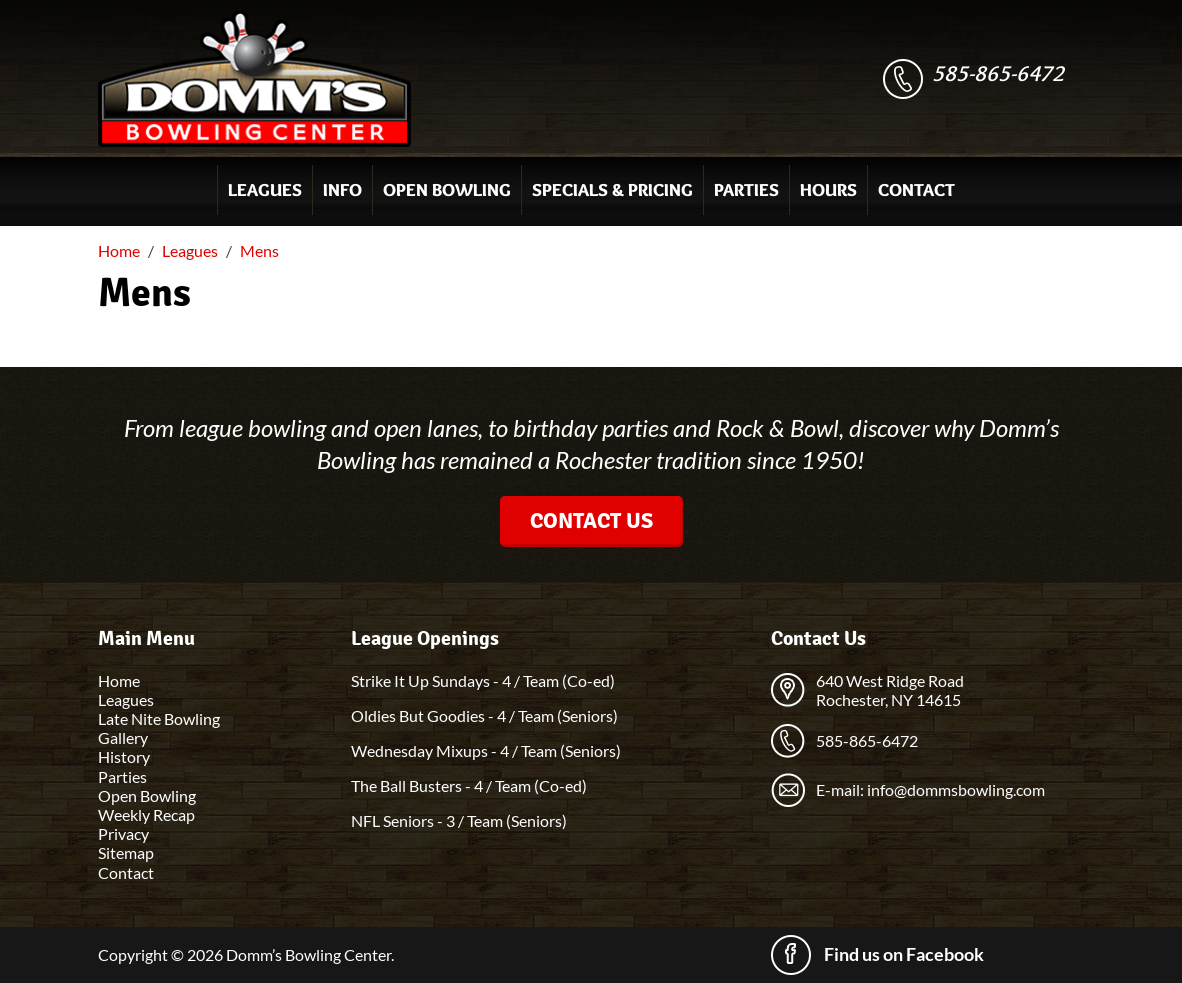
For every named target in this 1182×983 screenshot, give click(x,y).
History (124, 756)
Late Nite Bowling (159, 718)
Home (119, 680)
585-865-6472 (998, 73)
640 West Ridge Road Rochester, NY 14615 (890, 690)
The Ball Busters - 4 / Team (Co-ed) (469, 785)
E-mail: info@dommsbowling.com (930, 789)
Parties (746, 190)
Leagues (265, 190)
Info (342, 190)
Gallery (123, 737)
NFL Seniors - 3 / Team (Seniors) (459, 820)
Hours (828, 190)
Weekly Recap (146, 814)
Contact (916, 190)
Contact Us (591, 520)
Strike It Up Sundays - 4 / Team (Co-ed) (483, 680)
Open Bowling (447, 190)
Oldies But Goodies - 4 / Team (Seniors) (484, 715)
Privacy (123, 833)
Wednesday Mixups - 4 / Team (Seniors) (486, 750)
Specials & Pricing (612, 190)
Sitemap (126, 852)
